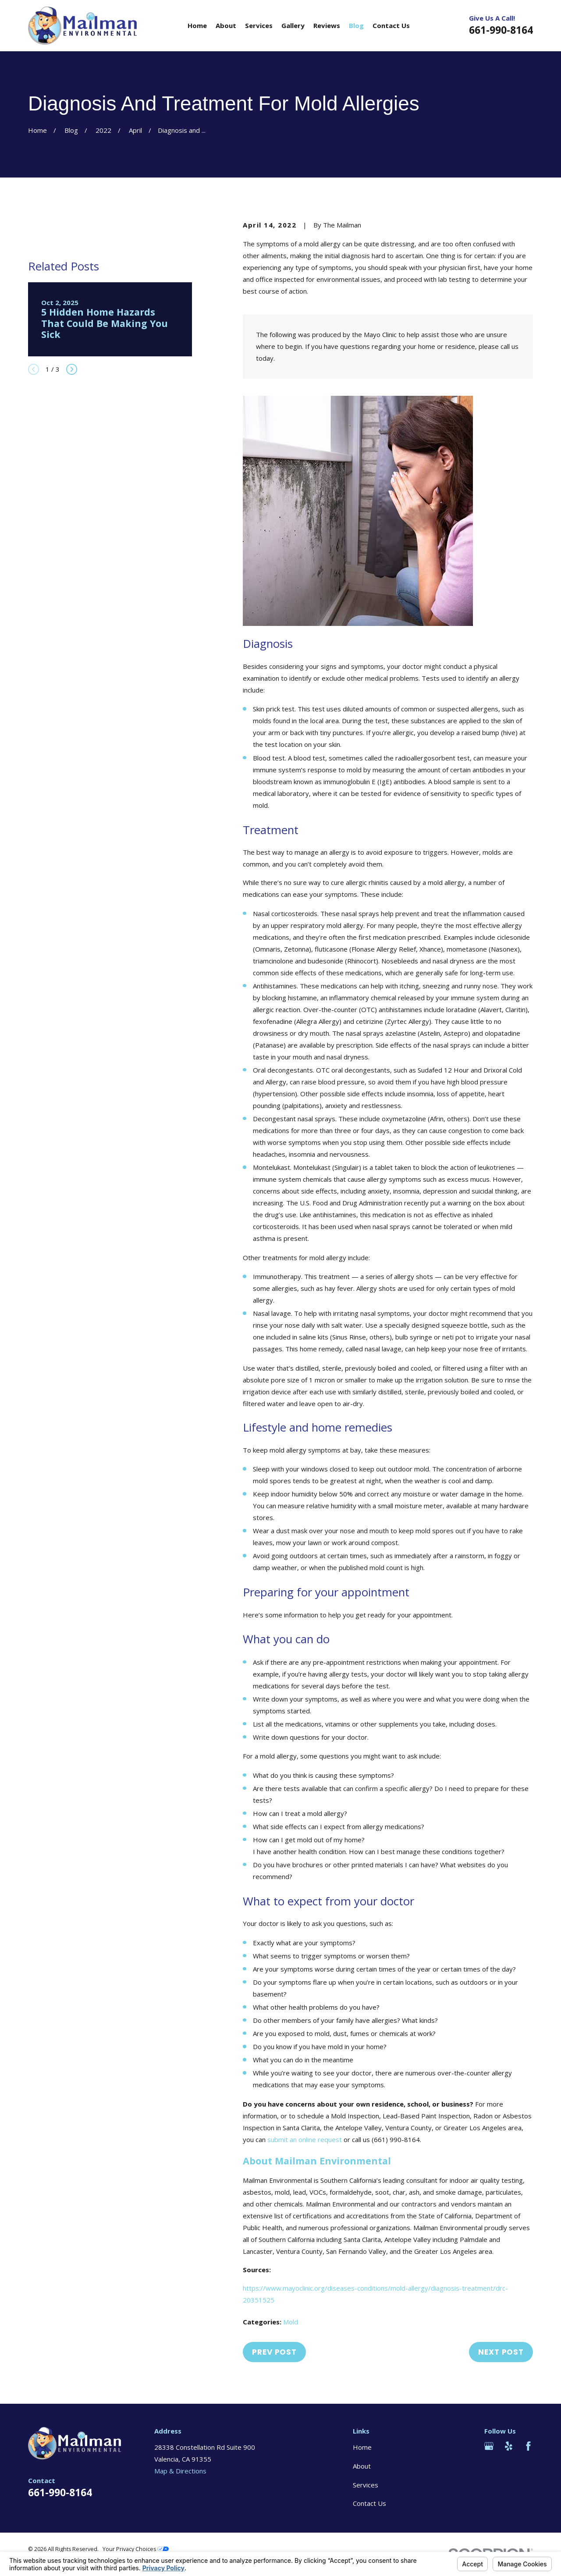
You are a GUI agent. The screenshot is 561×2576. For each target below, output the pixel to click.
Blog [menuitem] (356, 25)
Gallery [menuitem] (293, 25)
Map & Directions (180, 2470)
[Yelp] (508, 2446)
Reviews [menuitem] (326, 25)
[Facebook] (528, 2446)
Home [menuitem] (197, 25)
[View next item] (71, 369)
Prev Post (274, 2352)
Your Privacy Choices (136, 2549)
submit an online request (304, 2139)
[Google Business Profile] (489, 2446)
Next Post (501, 2352)
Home (362, 2447)
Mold (290, 2321)
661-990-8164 (501, 30)
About (362, 2466)
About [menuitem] (226, 25)
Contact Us (369, 2503)
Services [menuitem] (259, 25)
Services (365, 2484)
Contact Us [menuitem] (391, 25)
